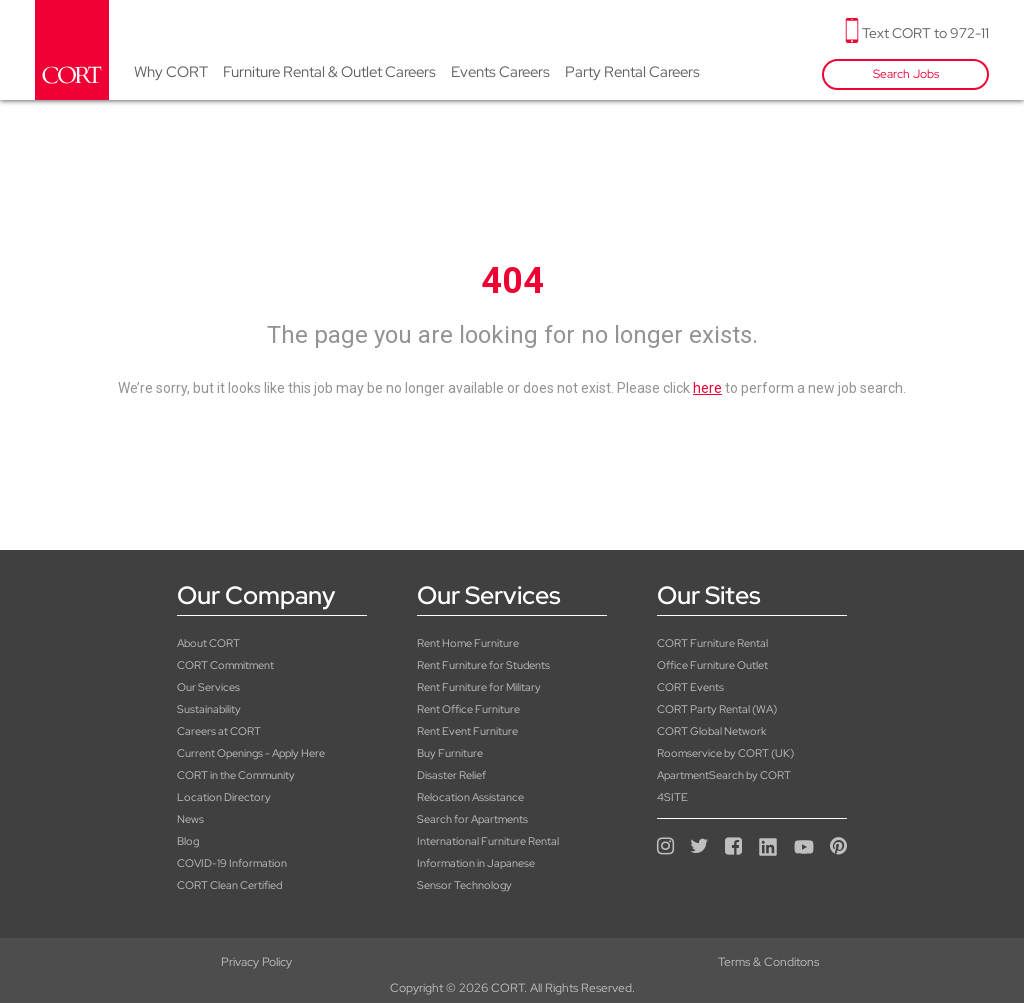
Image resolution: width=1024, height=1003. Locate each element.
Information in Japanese (476, 863)
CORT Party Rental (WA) (717, 709)
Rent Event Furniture (467, 731)
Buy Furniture (450, 753)
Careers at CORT (219, 731)
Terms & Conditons (511, 962)
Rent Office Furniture (468, 709)
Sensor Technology (464, 885)
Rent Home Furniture (468, 643)
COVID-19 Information (232, 863)
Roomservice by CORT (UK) (725, 753)
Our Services (208, 687)
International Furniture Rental (488, 841)
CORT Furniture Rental (712, 643)
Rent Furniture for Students (483, 665)
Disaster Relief (451, 775)
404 (512, 281)
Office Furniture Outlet (712, 665)
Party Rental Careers (632, 72)
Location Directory (224, 797)
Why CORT (171, 72)
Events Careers (500, 72)
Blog (188, 841)
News (190, 819)
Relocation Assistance (470, 797)
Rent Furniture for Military (479, 687)
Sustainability (209, 709)
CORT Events (690, 687)
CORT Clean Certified (229, 885)
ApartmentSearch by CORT (724, 775)
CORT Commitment (225, 665)
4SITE (672, 797)
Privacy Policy (170, 962)
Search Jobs (906, 74)
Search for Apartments (472, 819)
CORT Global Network (711, 731)
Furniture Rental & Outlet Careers (329, 72)
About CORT (208, 643)
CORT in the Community (236, 775)
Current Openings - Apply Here (251, 753)
